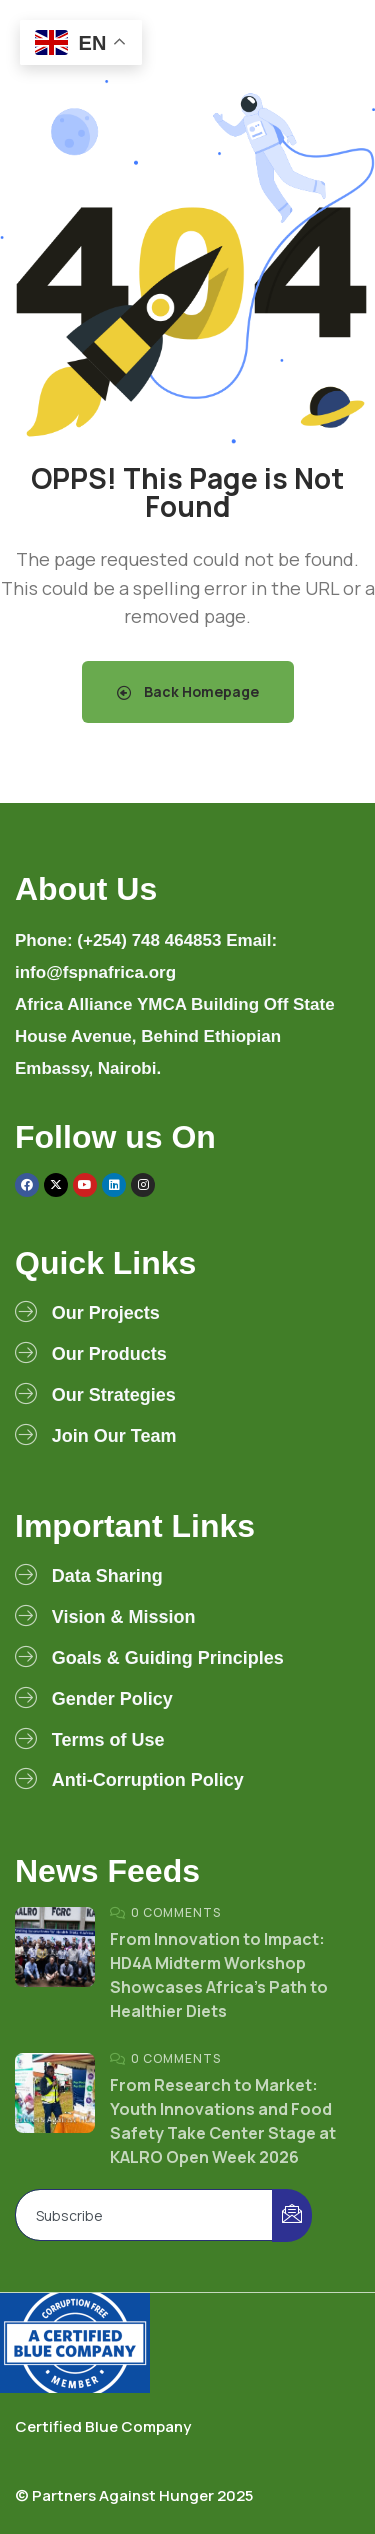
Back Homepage (188, 691)
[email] (144, 2215)
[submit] (292, 2215)
